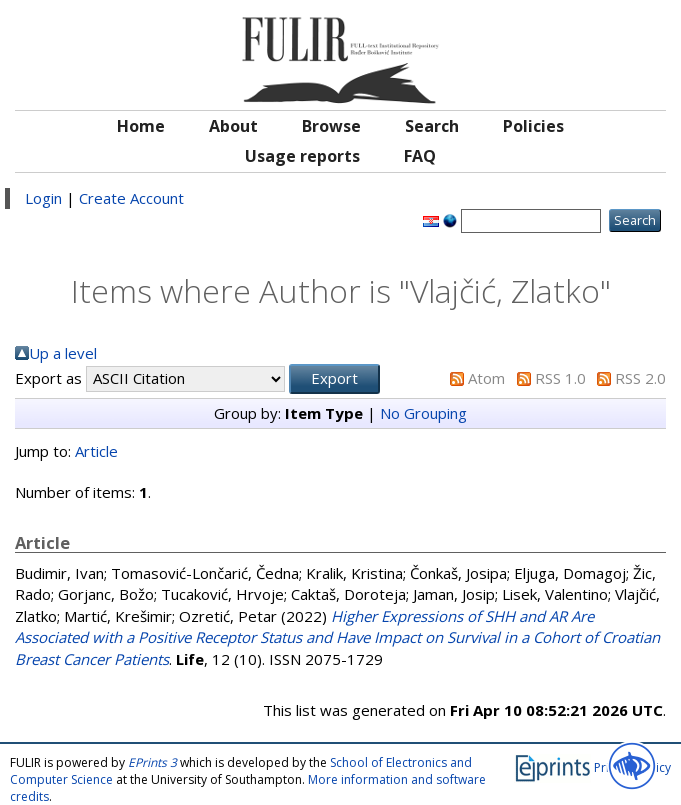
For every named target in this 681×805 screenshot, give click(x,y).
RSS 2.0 (640, 378)
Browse (331, 126)
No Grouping (423, 413)
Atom (486, 378)
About (233, 126)
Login (43, 198)
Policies (533, 126)
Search (432, 126)
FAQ (420, 156)
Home (141, 126)
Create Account (131, 198)
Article (96, 451)
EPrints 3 (152, 762)
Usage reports (302, 156)
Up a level (63, 353)
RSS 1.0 (560, 378)
